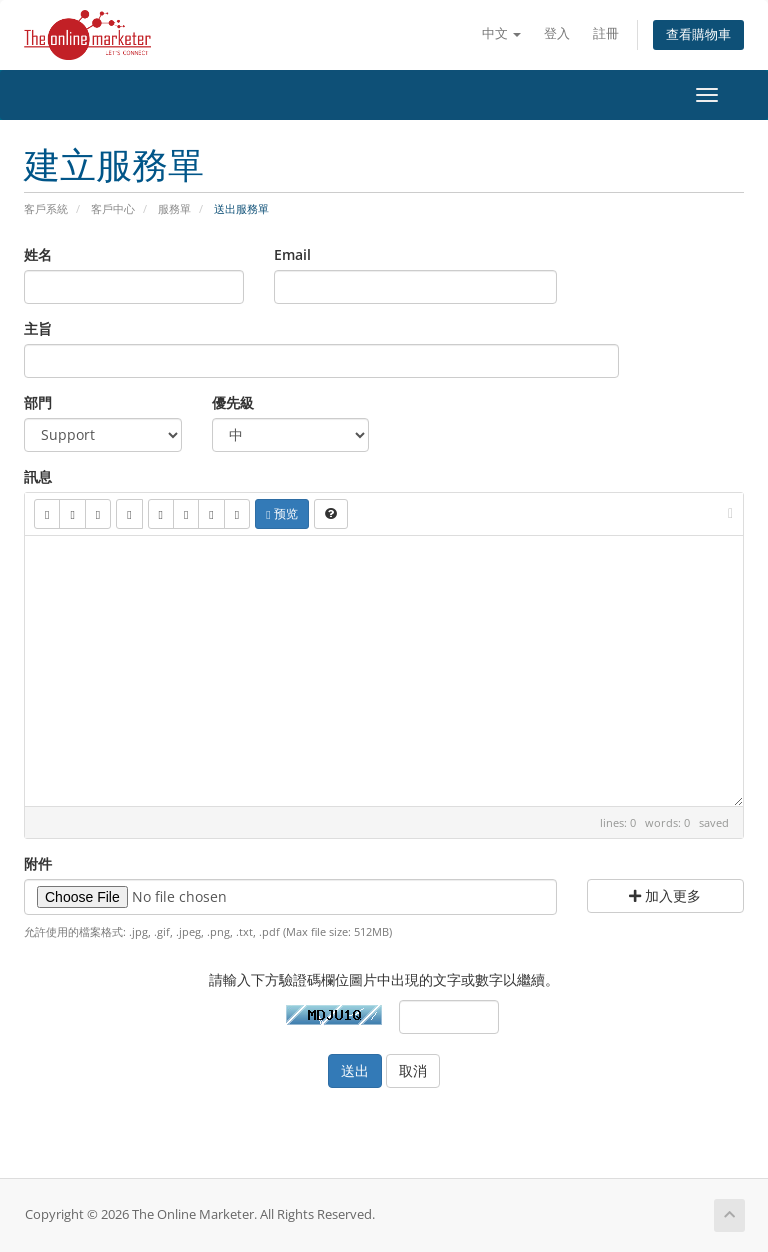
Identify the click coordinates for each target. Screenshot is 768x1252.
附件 (38, 863)
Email (292, 254)
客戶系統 (46, 208)
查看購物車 (698, 34)
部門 (38, 402)
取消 (413, 1070)
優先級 (233, 402)
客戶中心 (113, 208)
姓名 (38, 254)
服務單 (174, 208)
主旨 (38, 328)
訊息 (38, 476)
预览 (281, 513)
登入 (557, 33)
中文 (501, 33)
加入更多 (665, 895)
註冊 (606, 33)
